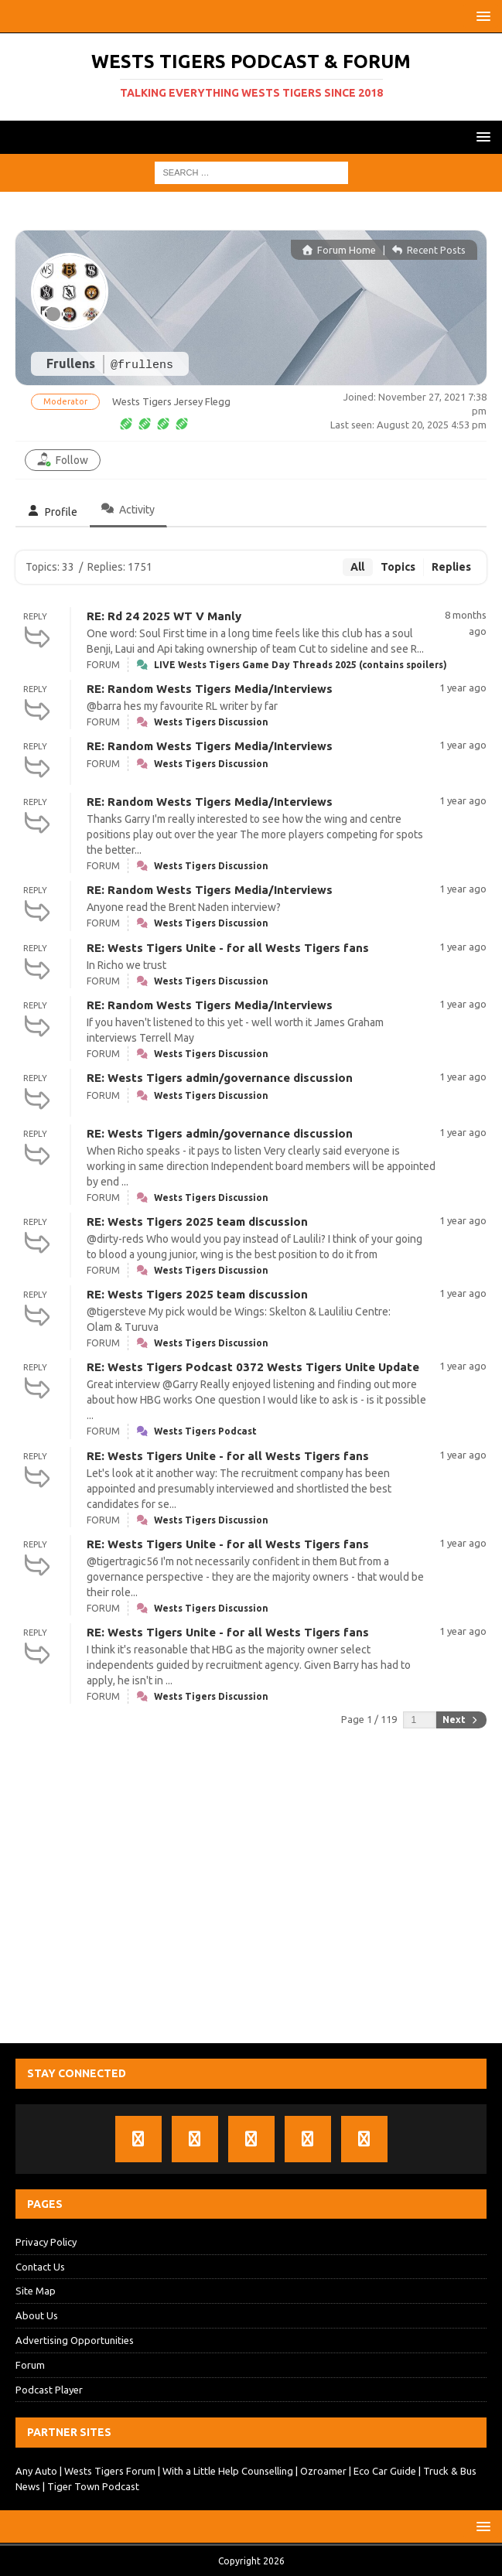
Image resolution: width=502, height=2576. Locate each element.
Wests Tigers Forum (109, 2470)
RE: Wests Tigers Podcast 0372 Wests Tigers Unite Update (253, 1366)
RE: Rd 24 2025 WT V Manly (164, 616)
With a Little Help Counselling (227, 2470)
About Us (36, 2315)
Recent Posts (429, 249)
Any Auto (36, 2470)
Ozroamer (323, 2470)
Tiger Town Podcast (93, 2486)
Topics (398, 567)
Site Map (35, 2290)
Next (461, 1719)
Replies (451, 567)
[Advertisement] (251, 1887)
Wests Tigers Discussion (211, 722)
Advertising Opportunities (74, 2340)
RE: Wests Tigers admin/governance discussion (220, 1077)
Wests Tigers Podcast (205, 1431)
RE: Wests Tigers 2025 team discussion (197, 1221)
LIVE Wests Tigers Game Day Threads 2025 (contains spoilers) (300, 665)
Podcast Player (49, 2389)
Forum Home (339, 249)
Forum (30, 2364)
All (357, 567)
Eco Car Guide (384, 2470)
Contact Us (40, 2266)
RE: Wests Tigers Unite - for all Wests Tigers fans (228, 947)
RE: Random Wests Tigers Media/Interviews (210, 688)
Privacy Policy (46, 2242)
